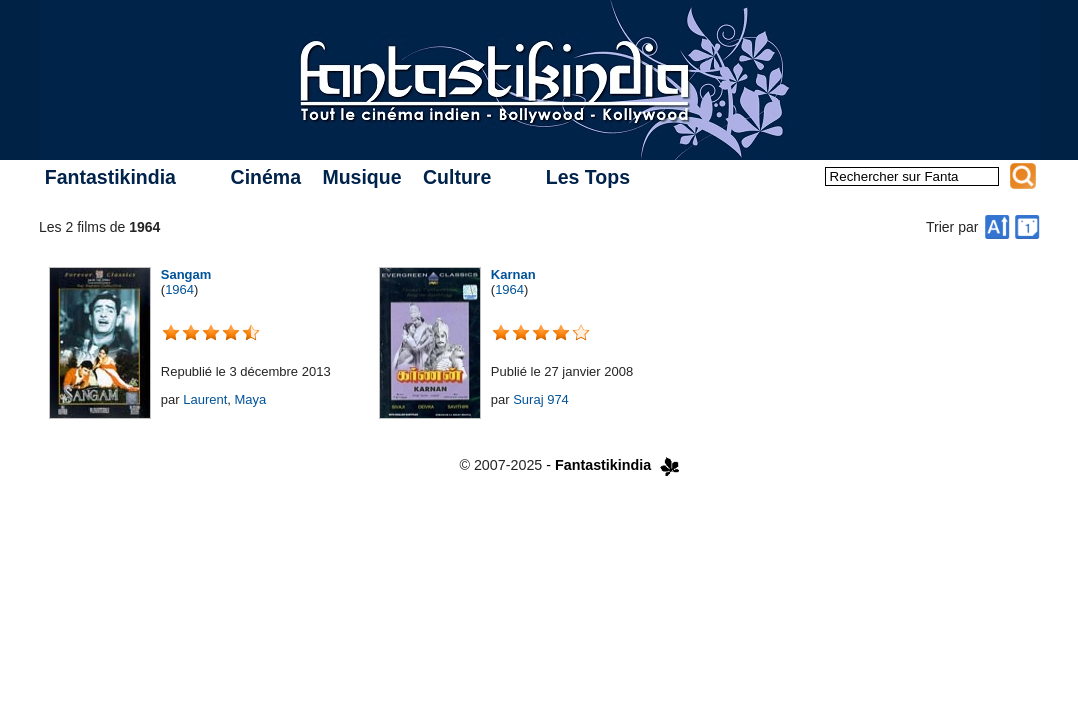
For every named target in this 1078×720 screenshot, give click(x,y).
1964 (179, 289)
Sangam (186, 274)
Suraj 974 (541, 399)
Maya (251, 399)
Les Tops (588, 177)
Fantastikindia (110, 177)
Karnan (513, 274)
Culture (457, 177)
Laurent (205, 399)
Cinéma (266, 177)
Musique (361, 177)
